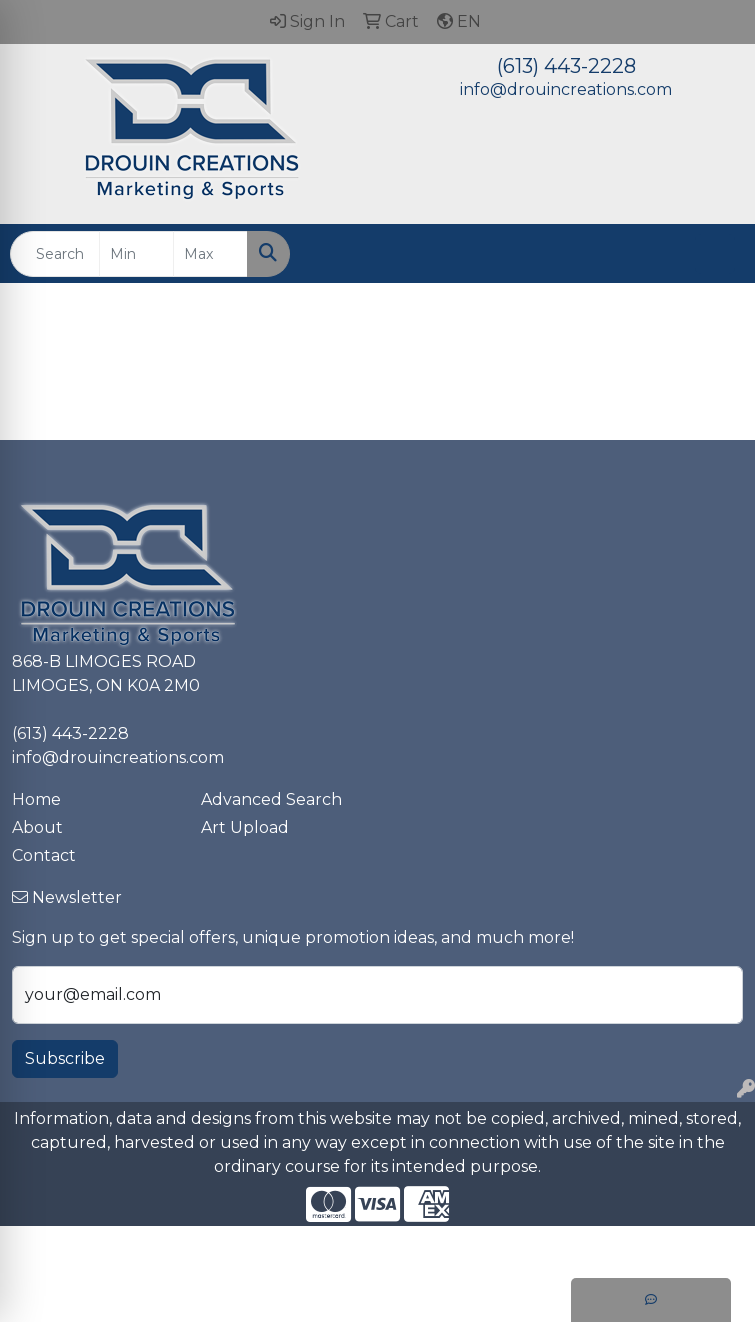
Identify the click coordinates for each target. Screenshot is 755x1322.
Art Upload (245, 827)
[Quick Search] (55, 254)
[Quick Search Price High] (210, 254)
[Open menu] (715, 254)
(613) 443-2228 (566, 66)
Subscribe (65, 1058)
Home (36, 799)
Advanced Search (271, 799)
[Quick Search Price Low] (136, 254)
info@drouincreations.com (566, 89)
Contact (44, 855)
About (37, 827)
